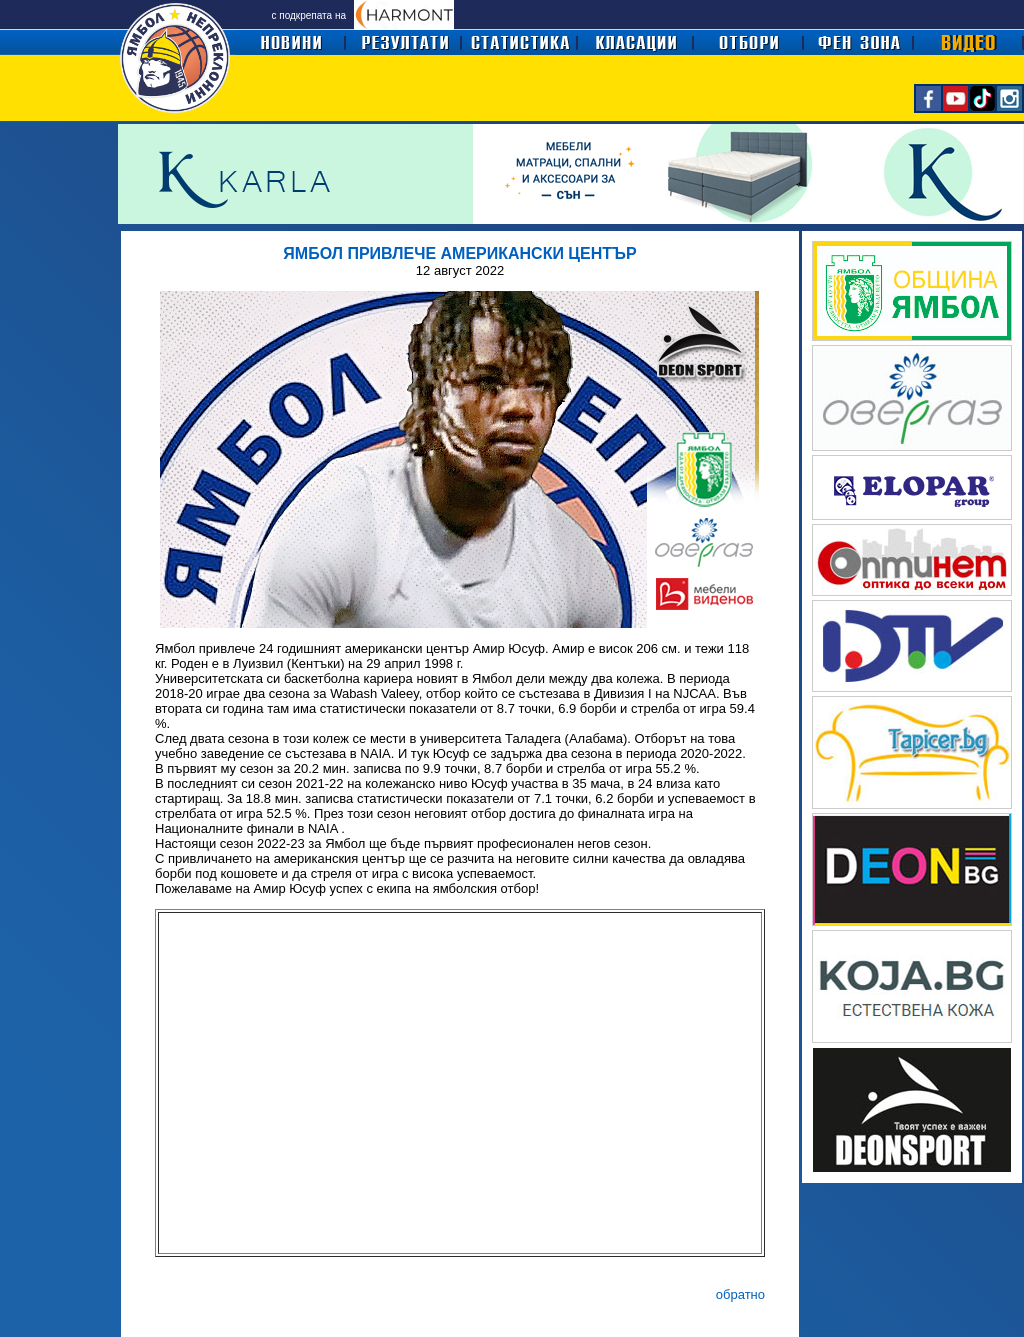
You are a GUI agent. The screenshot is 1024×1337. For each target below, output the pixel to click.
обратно (740, 1294)
